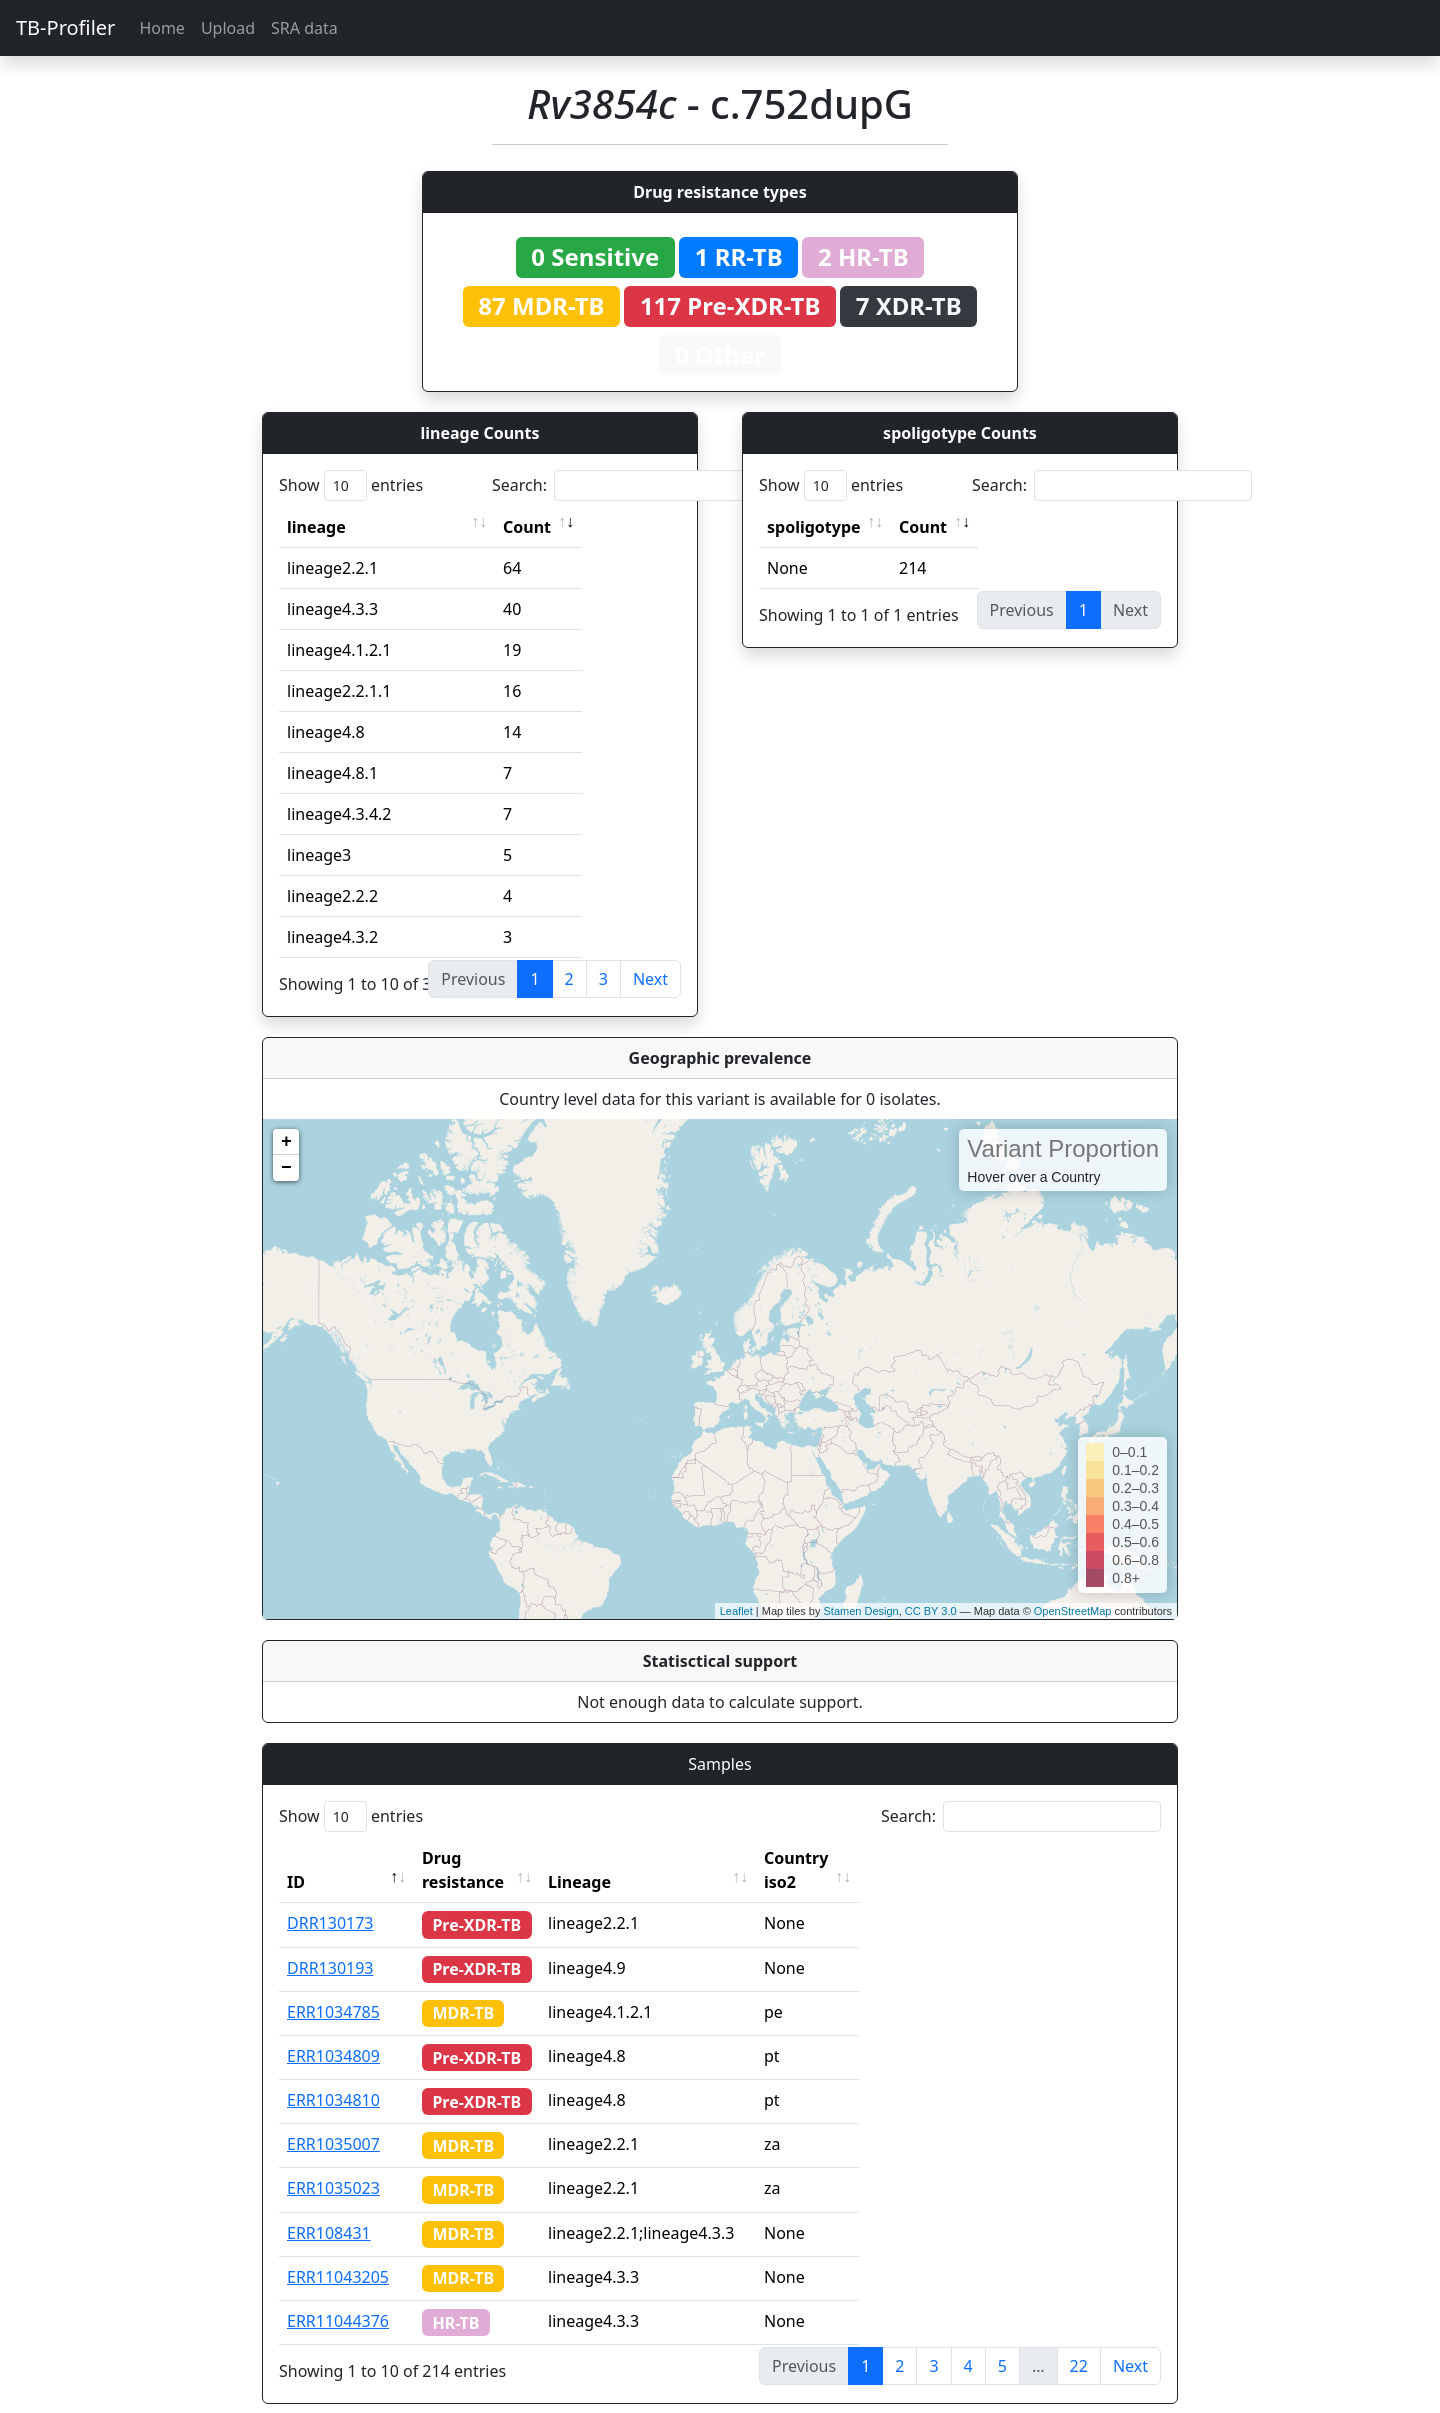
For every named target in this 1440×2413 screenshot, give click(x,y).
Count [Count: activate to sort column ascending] (527, 527)
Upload (228, 28)
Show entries (351, 485)
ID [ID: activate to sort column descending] (296, 1858)
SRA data (304, 28)
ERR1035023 (333, 2164)
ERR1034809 (333, 2032)
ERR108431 (329, 2209)
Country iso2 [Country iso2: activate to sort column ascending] (852, 1858)
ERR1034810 (333, 2076)
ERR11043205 (338, 2253)
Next (650, 979)
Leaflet (736, 1611)
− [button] (286, 1168)
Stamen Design (860, 1611)
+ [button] (286, 1142)
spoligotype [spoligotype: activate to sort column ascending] (814, 527)
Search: (632, 485)
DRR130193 (330, 1944)
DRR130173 (330, 1899)
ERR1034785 (333, 1988)
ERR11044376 (338, 2297)
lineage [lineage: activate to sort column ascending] (316, 527)
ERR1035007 (333, 2120)
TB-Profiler (65, 27)
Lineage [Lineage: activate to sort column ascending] (617, 1858)
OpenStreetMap (1073, 1611)
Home (162, 28)
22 (1079, 2342)
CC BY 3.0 (931, 1611)
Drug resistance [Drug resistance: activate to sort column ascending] (485, 1858)
